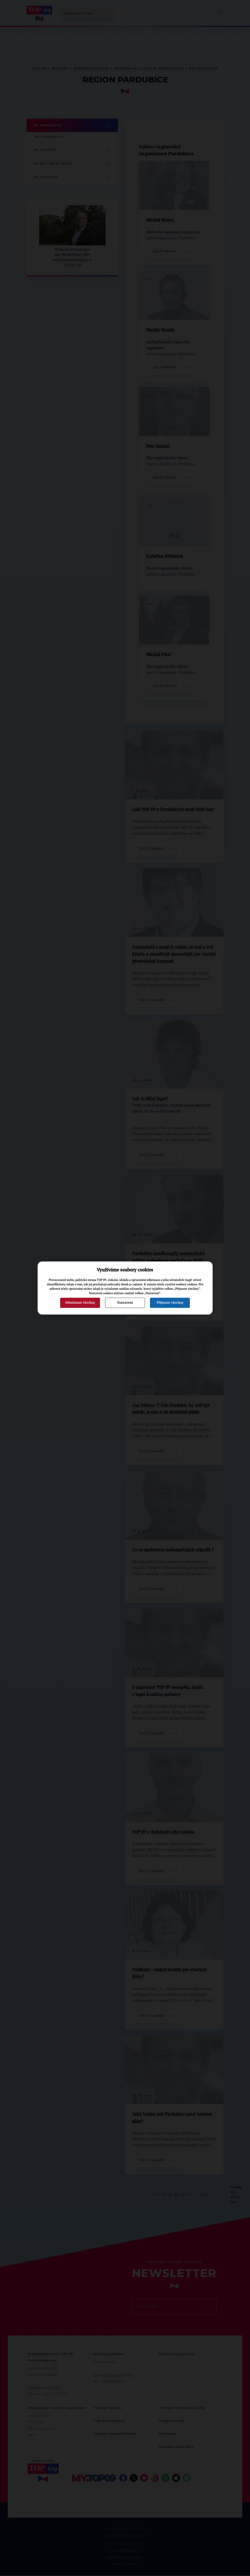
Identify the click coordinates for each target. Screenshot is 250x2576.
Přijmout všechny (170, 1302)
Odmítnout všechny (80, 1302)
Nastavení (125, 1302)
